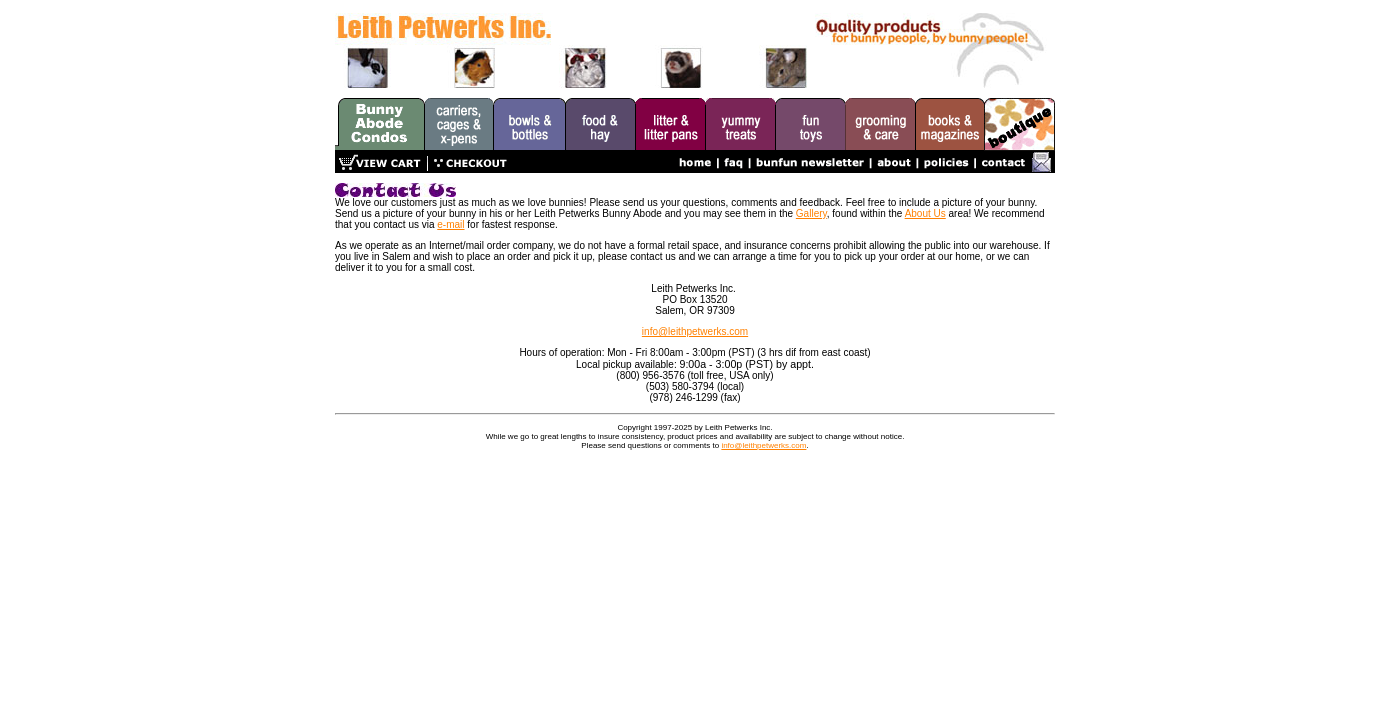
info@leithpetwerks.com (695, 331)
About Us (925, 213)
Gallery (811, 213)
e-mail (450, 224)
